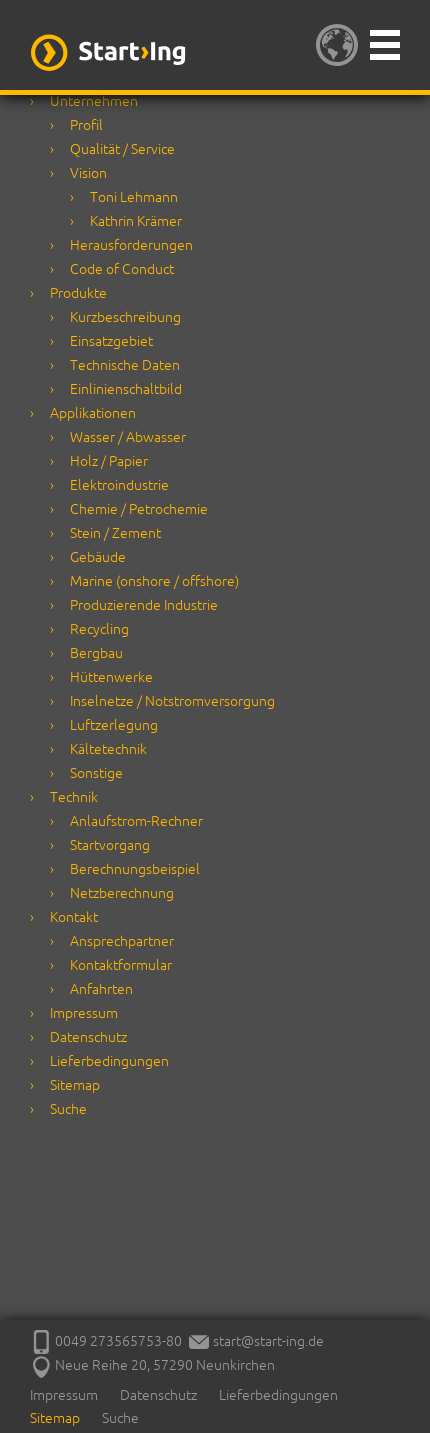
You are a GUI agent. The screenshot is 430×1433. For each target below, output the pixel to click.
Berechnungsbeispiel (135, 869)
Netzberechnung (122, 893)
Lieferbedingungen (109, 1061)
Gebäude (98, 557)
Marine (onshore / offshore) (154, 581)
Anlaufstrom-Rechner (136, 821)
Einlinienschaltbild (126, 389)
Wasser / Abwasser (128, 437)
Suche (68, 1109)
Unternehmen (94, 101)
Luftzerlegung (114, 725)
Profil (86, 125)
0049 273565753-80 (118, 1341)
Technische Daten (125, 365)
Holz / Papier (109, 461)
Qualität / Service (122, 149)
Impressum (84, 1013)
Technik (74, 797)
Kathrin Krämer (136, 221)
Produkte (78, 293)
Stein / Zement (115, 533)
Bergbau (96, 653)
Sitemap (75, 1085)
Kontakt (74, 917)
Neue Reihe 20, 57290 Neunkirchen (152, 1365)
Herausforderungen (131, 245)
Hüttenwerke (111, 677)
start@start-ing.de (256, 1341)
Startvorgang (110, 845)
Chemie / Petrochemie (139, 509)
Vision (88, 173)
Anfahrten (101, 989)
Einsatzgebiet (111, 341)
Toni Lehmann (134, 197)
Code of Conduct (122, 269)
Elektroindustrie (119, 485)
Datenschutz (88, 1037)
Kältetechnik (108, 749)
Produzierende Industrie (144, 605)
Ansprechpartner (122, 941)
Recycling (99, 629)
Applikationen (93, 413)
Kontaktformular (121, 965)
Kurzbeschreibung (125, 317)
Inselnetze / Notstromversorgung (172, 701)
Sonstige (96, 773)
